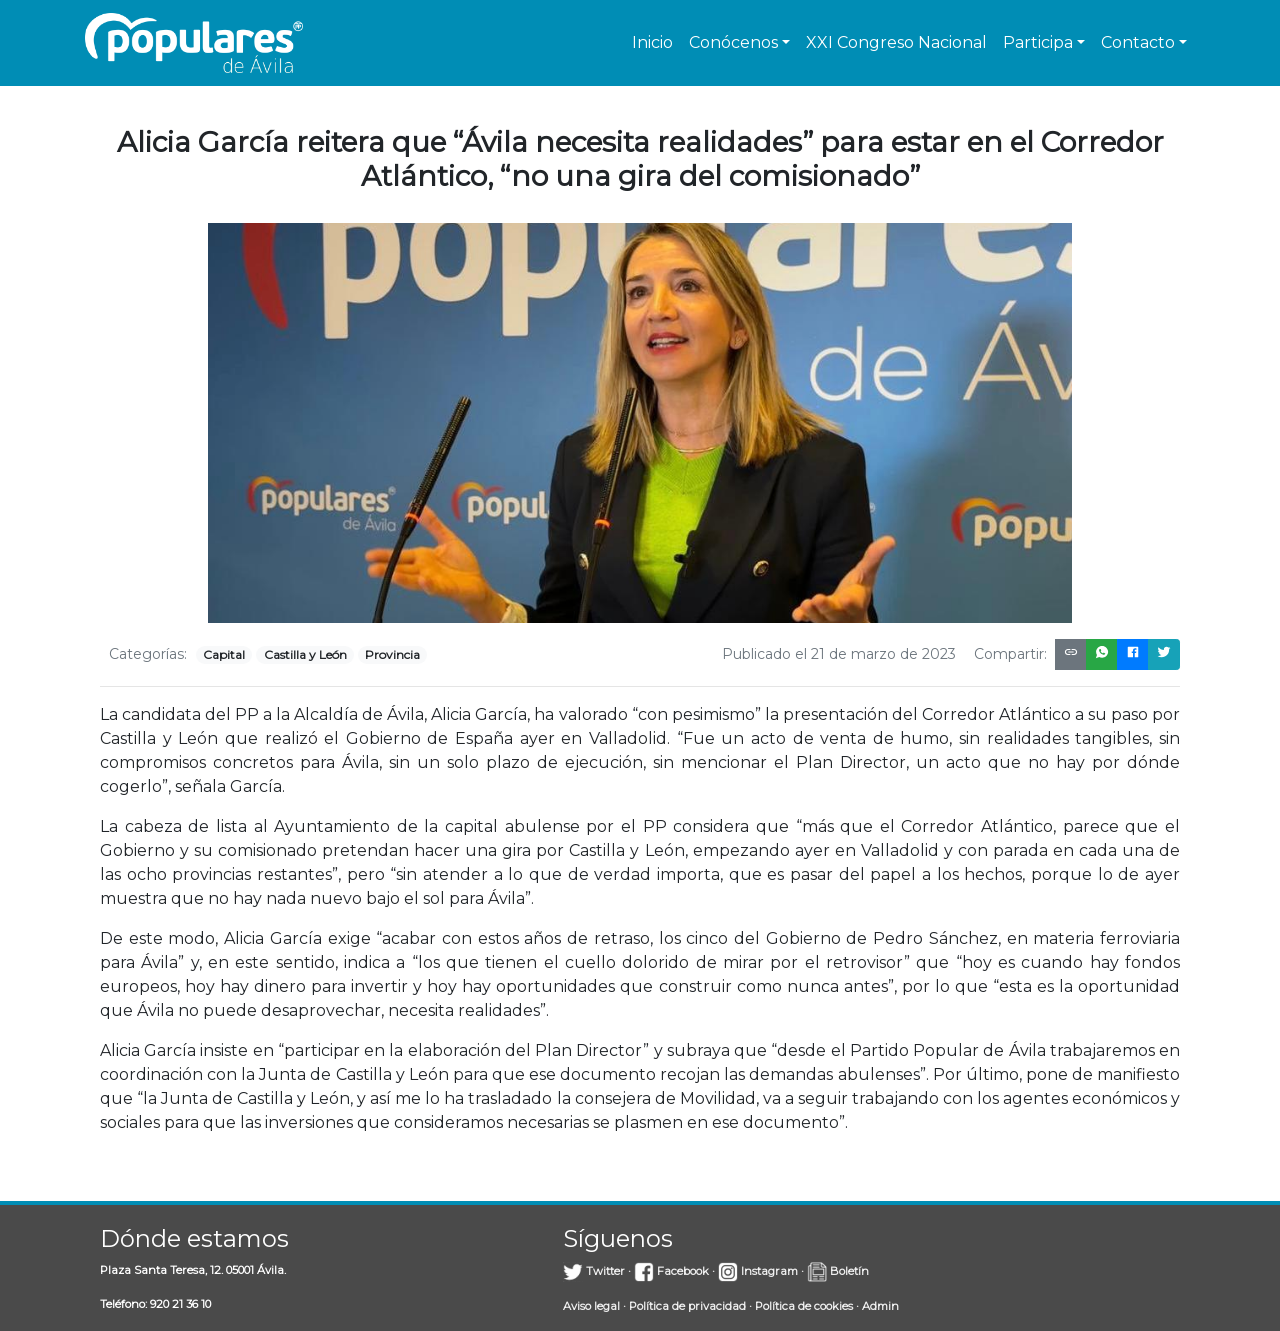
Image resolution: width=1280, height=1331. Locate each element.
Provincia (392, 654)
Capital (224, 654)
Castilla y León (305, 654)
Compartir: (1010, 654)
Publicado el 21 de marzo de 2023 (839, 654)
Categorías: (148, 654)
